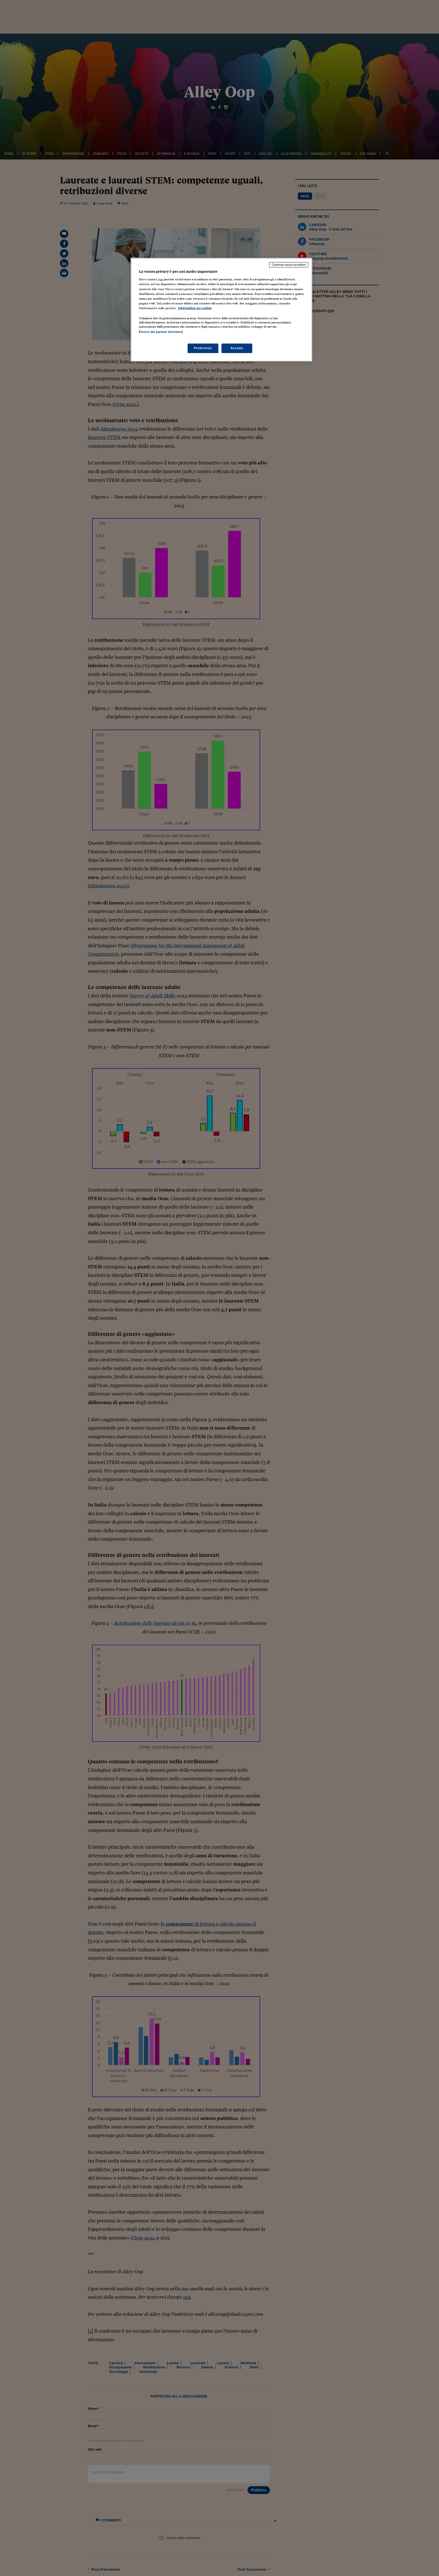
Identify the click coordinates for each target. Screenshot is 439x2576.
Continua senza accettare (289, 264)
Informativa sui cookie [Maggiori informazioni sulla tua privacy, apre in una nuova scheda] (195, 308)
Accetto (236, 348)
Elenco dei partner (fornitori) (161, 331)
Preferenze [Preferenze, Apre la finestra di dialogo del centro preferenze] (203, 348)
